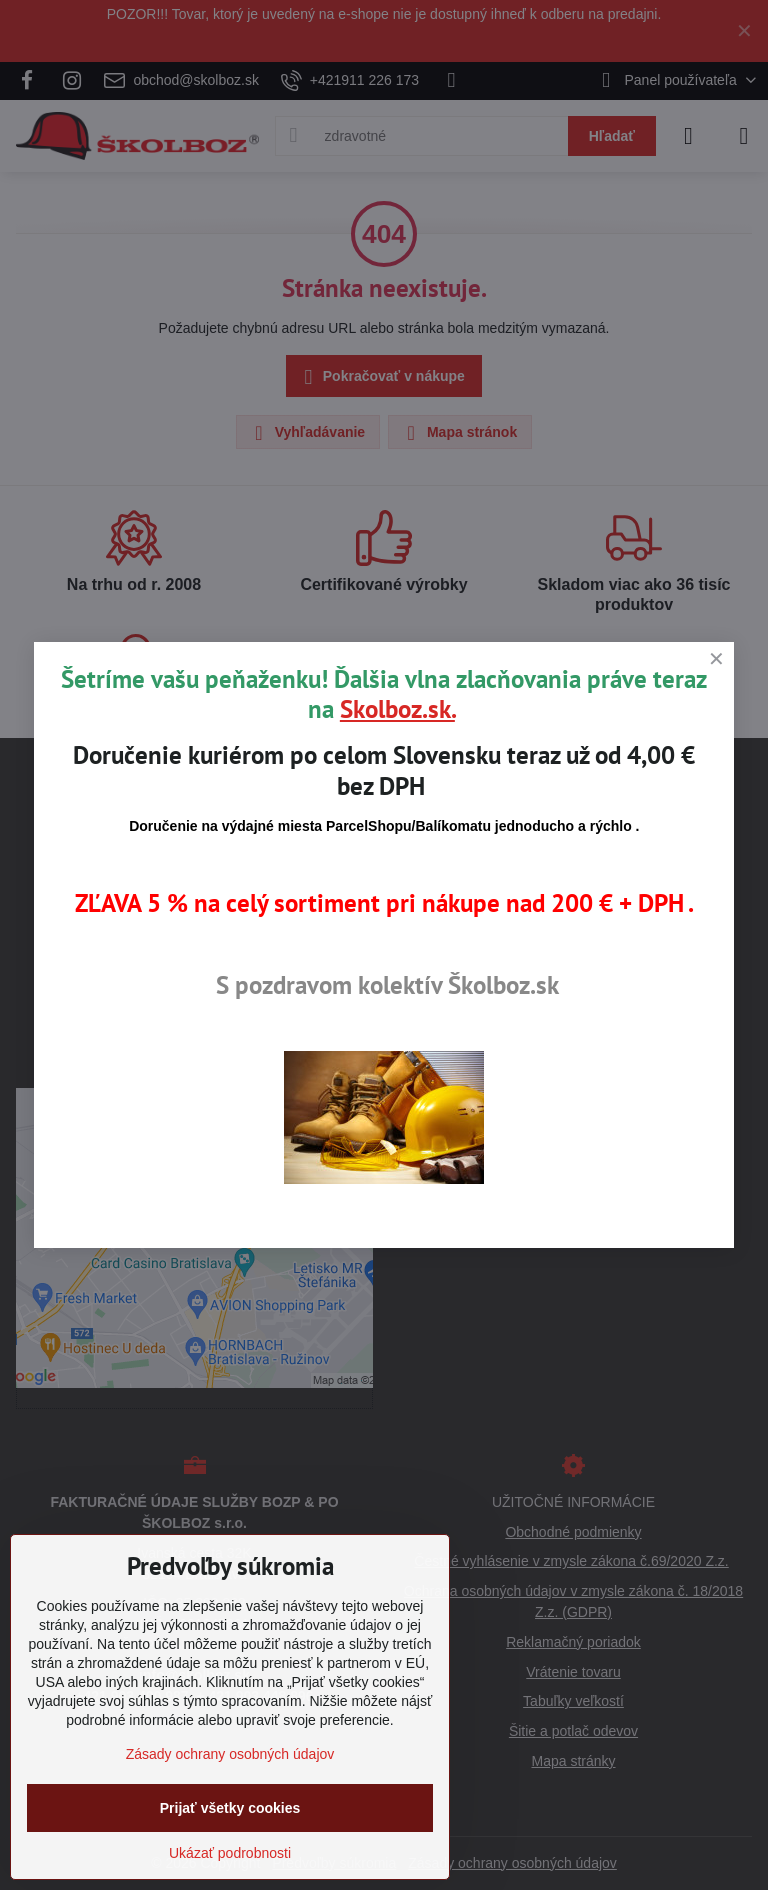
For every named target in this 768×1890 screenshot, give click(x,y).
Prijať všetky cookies (230, 1808)
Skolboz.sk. (397, 709)
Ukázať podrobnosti (230, 1853)
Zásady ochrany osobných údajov (230, 1754)
